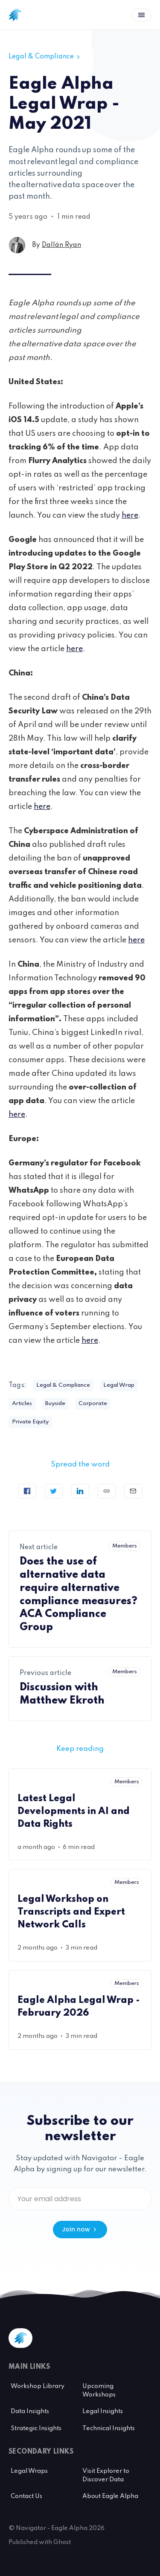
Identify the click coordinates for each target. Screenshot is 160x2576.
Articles (22, 1403)
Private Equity (30, 1422)
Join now (80, 2229)
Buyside (55, 1403)
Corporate (93, 1403)
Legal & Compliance (45, 56)
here (130, 515)
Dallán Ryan (61, 245)
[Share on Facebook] (27, 1491)
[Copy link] (107, 1491)
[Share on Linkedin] (80, 1491)
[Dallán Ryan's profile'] (17, 245)
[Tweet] (54, 1491)
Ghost (62, 2542)
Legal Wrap (118, 1385)
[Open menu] (141, 15)
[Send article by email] (133, 1491)
